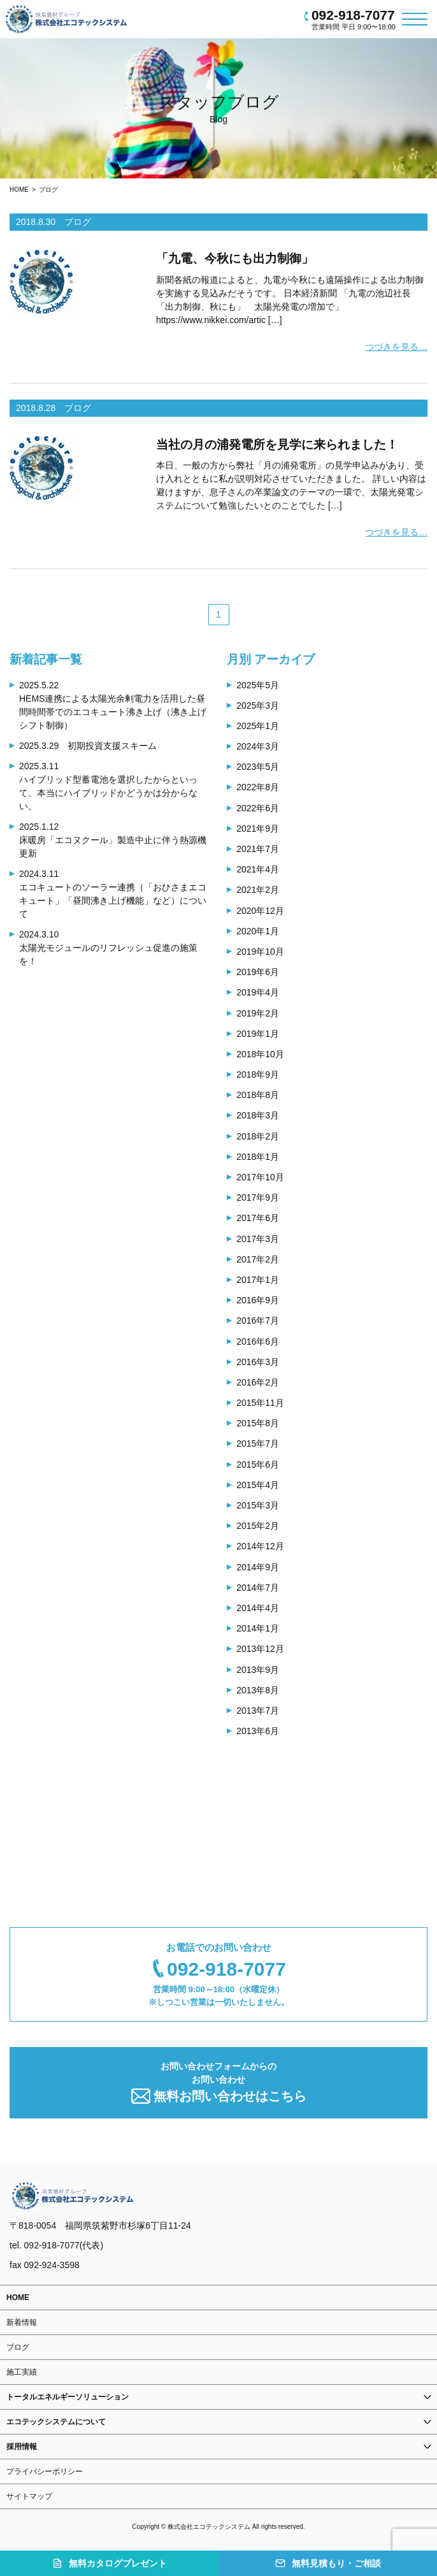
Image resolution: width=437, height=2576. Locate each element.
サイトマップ (29, 2496)
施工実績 (21, 2372)
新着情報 (21, 2322)
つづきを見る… (396, 347)
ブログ (48, 189)
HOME (19, 189)
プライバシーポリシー (44, 2471)
